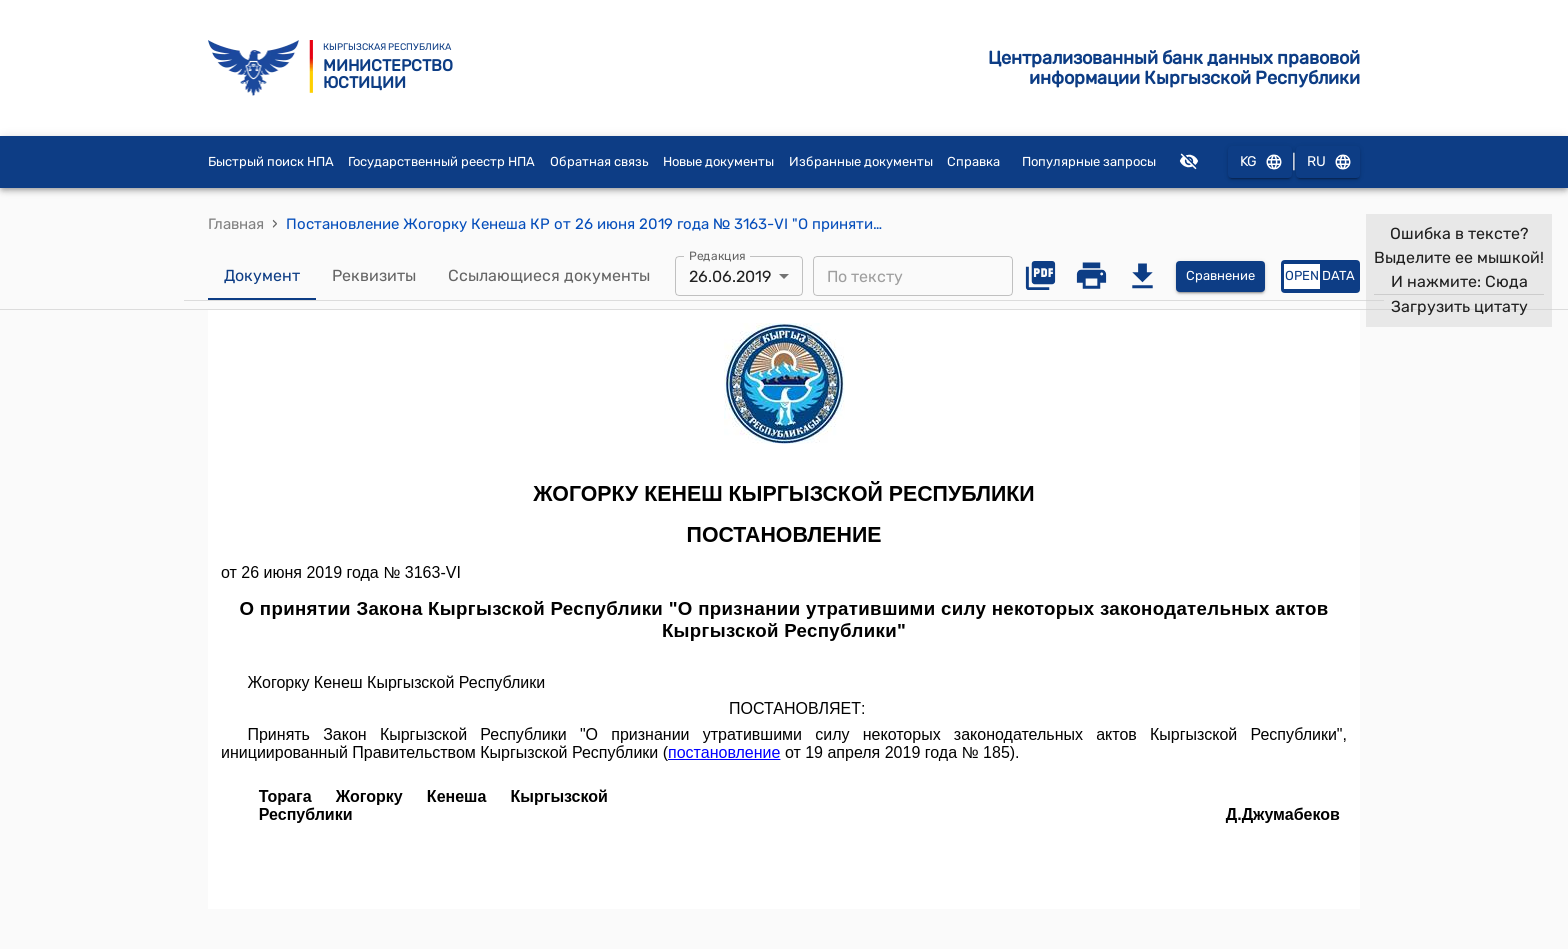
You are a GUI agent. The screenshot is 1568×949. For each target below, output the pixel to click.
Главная (236, 224)
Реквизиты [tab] (374, 276)
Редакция (717, 256)
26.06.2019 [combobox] (730, 276)
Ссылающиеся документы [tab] (549, 276)
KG (1260, 162)
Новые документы (718, 161)
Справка (973, 161)
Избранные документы (861, 161)
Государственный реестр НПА (441, 161)
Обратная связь (599, 161)
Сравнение (1220, 276)
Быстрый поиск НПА (271, 161)
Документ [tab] (262, 276)
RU (1328, 162)
